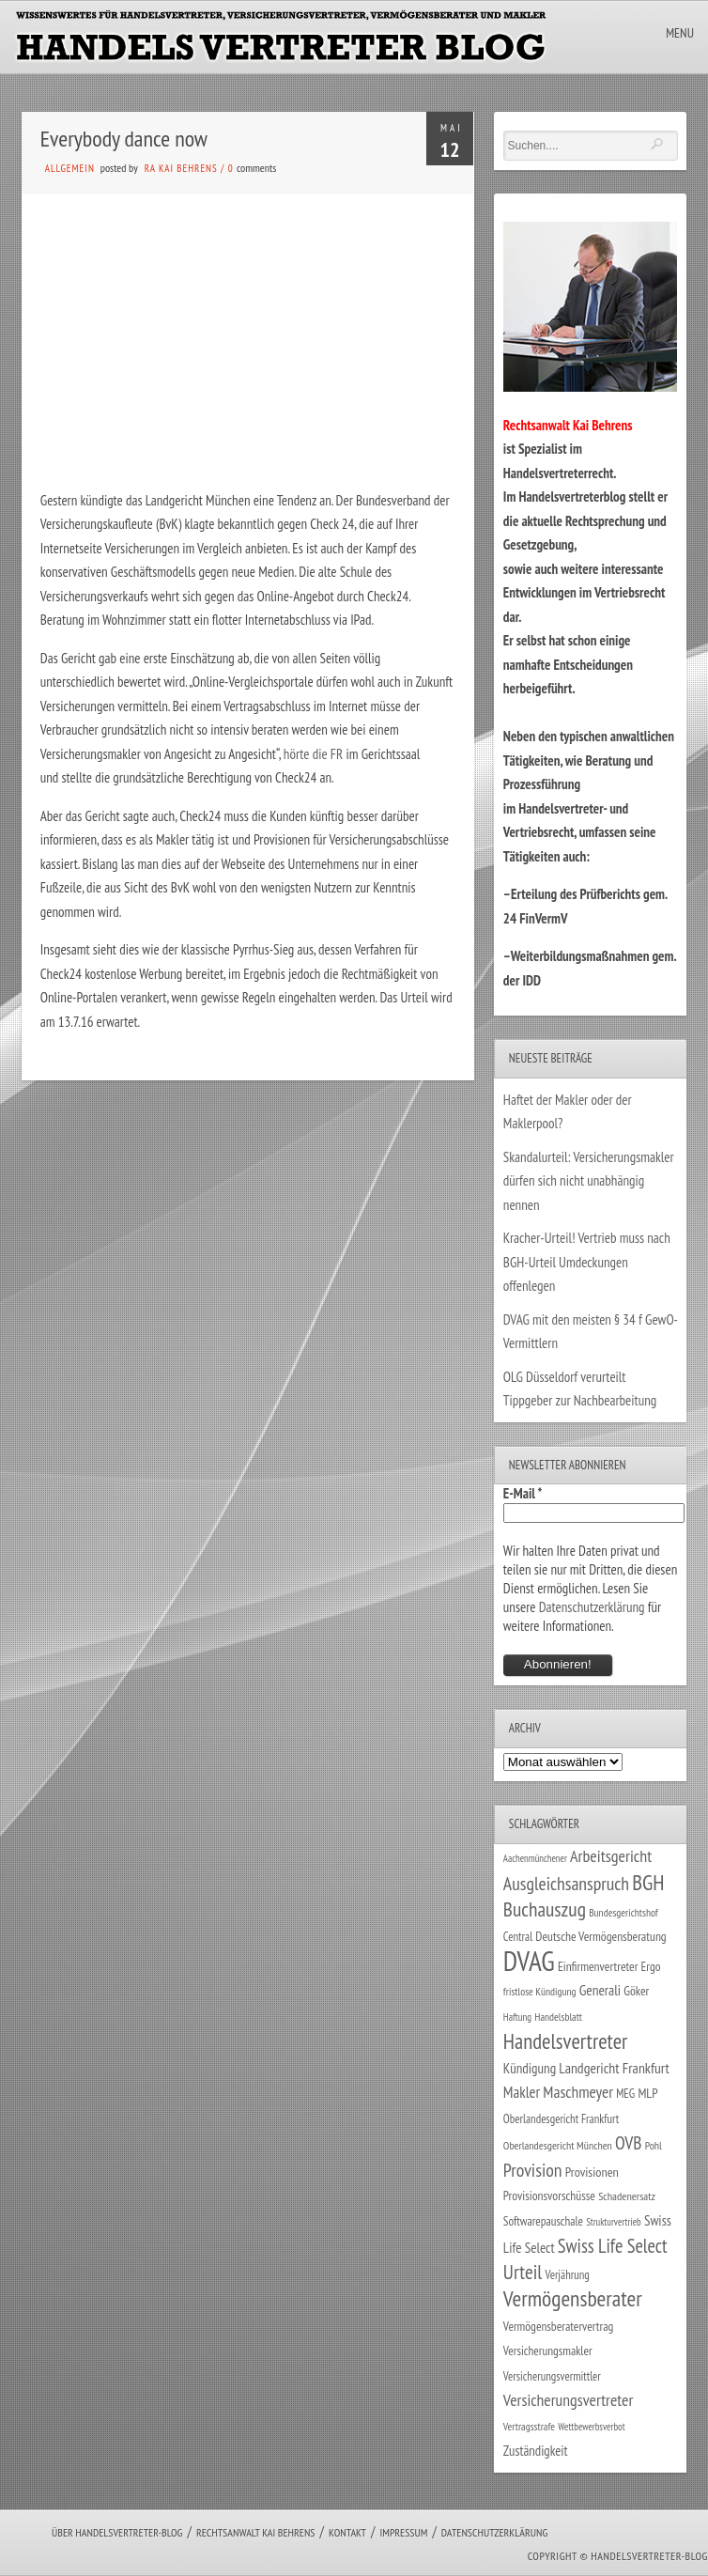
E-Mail (523, 1493)
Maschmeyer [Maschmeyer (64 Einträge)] (578, 2092)
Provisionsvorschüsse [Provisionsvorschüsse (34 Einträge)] (549, 2195)
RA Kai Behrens (181, 168)
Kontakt (347, 2532)
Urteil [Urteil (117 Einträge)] (522, 2271)
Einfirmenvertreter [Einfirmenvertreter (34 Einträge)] (598, 1966)
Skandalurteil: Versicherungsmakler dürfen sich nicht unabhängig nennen (588, 1181)
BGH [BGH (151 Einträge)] (648, 1882)
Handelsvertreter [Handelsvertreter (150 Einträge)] (565, 2041)
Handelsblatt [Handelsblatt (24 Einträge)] (558, 2017)
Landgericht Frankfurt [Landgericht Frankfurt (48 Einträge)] (614, 2067)
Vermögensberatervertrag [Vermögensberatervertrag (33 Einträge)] (558, 2326)
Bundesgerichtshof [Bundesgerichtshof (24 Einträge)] (623, 1912)
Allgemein (70, 168)
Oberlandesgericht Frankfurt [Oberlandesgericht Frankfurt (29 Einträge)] (561, 2119)
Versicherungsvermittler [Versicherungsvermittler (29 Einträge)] (552, 2376)
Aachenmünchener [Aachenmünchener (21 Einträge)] (535, 1858)
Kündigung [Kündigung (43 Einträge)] (529, 2068)
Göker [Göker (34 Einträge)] (636, 1990)
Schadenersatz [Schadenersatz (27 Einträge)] (626, 2196)
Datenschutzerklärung (592, 1607)
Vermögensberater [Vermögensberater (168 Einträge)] (572, 2298)
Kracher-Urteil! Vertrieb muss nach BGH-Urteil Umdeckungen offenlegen (586, 1262)
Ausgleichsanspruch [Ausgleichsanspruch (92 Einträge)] (566, 1883)
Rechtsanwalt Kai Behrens (256, 2532)
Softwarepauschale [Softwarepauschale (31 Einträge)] (543, 2221)
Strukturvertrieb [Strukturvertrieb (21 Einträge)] (613, 2221)
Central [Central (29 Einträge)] (517, 1937)
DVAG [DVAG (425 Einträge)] (529, 1961)
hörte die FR (315, 754)
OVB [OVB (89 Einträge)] (628, 2142)
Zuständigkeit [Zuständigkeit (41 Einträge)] (535, 2451)
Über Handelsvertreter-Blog (117, 2532)
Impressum (403, 2532)
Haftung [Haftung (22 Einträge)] (517, 2017)
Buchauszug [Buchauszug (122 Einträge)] (544, 1909)
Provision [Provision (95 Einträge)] (532, 2169)
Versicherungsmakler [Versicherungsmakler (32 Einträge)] (548, 2350)
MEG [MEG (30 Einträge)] (625, 2094)
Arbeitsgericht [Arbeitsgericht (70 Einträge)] (611, 1856)
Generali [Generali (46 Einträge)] (600, 1989)
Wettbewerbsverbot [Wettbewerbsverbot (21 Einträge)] (591, 2426)
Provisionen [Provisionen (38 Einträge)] (592, 2171)
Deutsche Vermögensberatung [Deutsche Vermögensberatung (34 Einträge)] (600, 1936)
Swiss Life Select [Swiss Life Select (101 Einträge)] (613, 2245)
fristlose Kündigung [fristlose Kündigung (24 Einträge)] (540, 1991)
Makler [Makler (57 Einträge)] (521, 2092)
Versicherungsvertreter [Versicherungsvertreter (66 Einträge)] (568, 2400)
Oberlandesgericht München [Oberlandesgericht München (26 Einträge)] (557, 2145)
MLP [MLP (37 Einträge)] (647, 2093)
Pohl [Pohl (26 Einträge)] (653, 2145)
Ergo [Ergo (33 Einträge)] (651, 1966)
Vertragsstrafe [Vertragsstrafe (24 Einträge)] (529, 2426)
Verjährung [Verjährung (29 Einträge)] (567, 2275)
